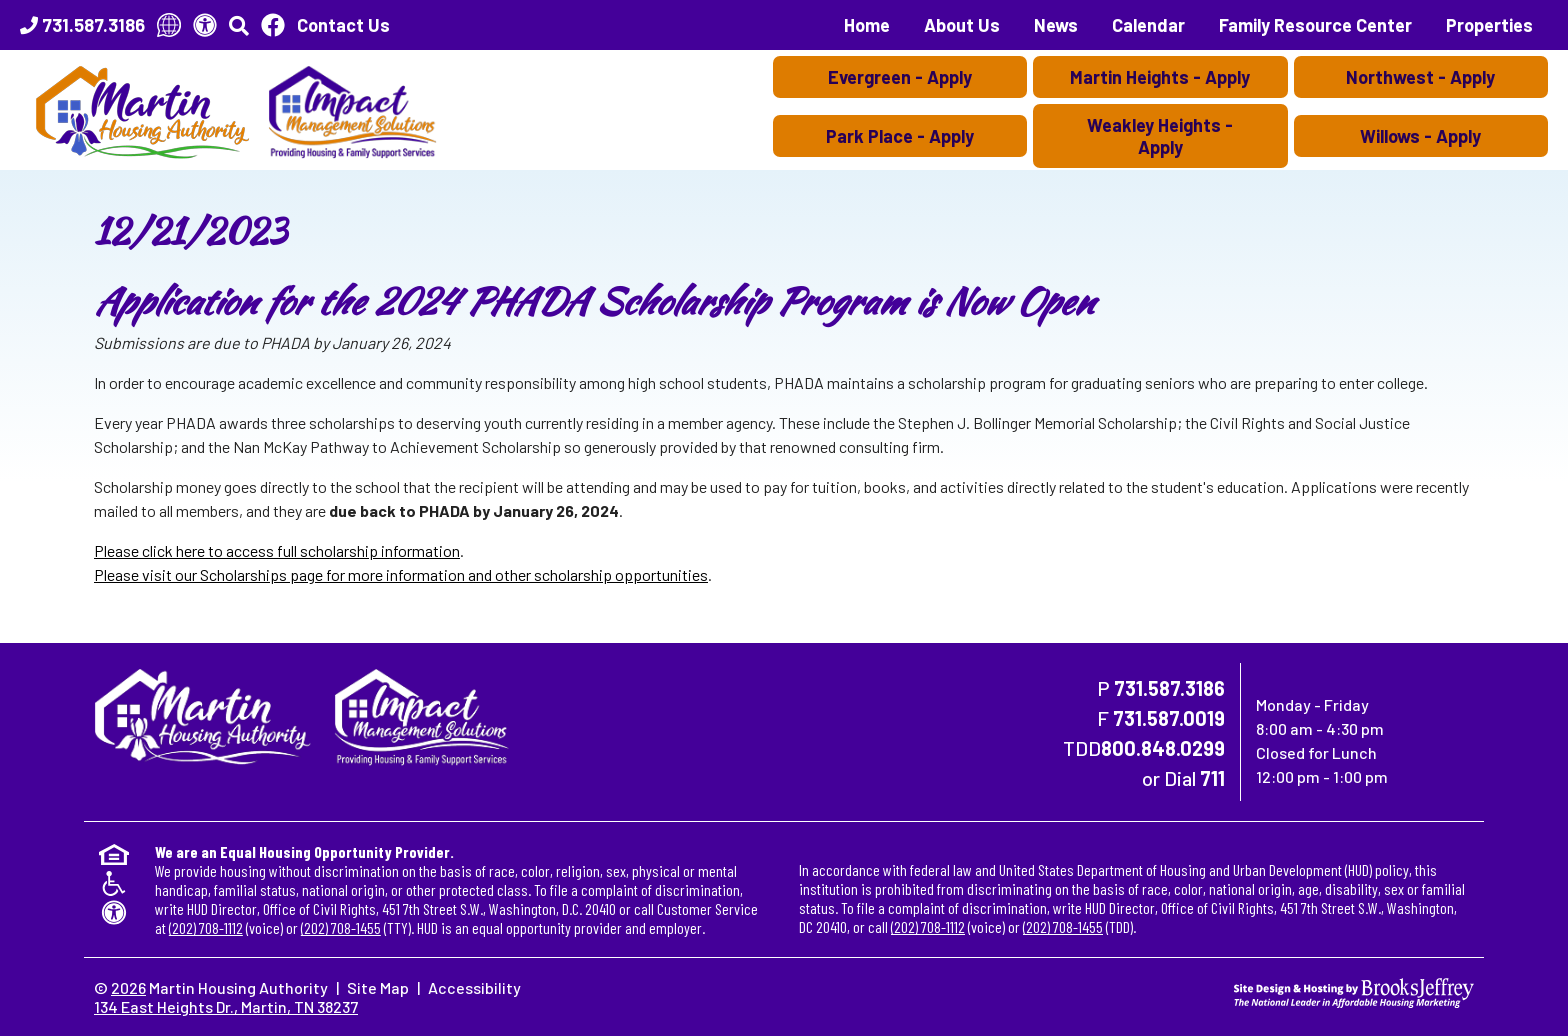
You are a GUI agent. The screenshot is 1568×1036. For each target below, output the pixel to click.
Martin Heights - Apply (1160, 77)
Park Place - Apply (900, 136)
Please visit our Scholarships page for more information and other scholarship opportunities (401, 574)
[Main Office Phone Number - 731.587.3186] (82, 25)
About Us (962, 25)
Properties (1489, 25)
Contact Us (343, 25)
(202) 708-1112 (206, 927)
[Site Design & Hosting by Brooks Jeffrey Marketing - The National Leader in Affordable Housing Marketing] (1354, 990)
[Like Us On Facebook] (273, 25)
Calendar (1148, 25)
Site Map (378, 987)
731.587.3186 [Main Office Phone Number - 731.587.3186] (1169, 688)
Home (867, 25)
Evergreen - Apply (900, 77)
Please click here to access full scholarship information (277, 550)
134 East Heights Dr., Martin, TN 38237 (226, 1006)
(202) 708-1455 (341, 927)
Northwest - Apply (1420, 77)
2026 (128, 987)
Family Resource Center (1315, 25)
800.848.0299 (1163, 748)
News (1056, 25)
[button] (239, 25)
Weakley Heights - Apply (1160, 136)
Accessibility (474, 987)
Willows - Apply (1420, 136)
